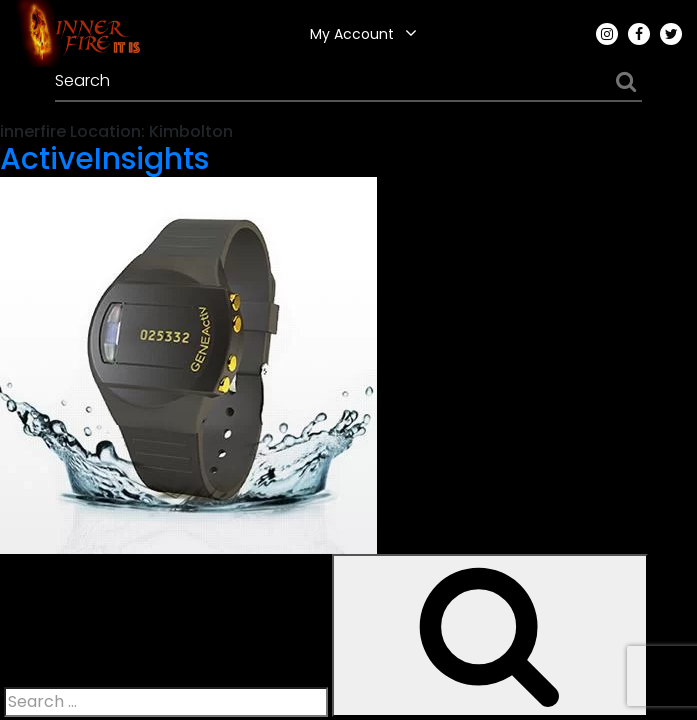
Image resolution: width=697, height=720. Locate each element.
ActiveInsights (104, 159)
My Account (352, 34)
